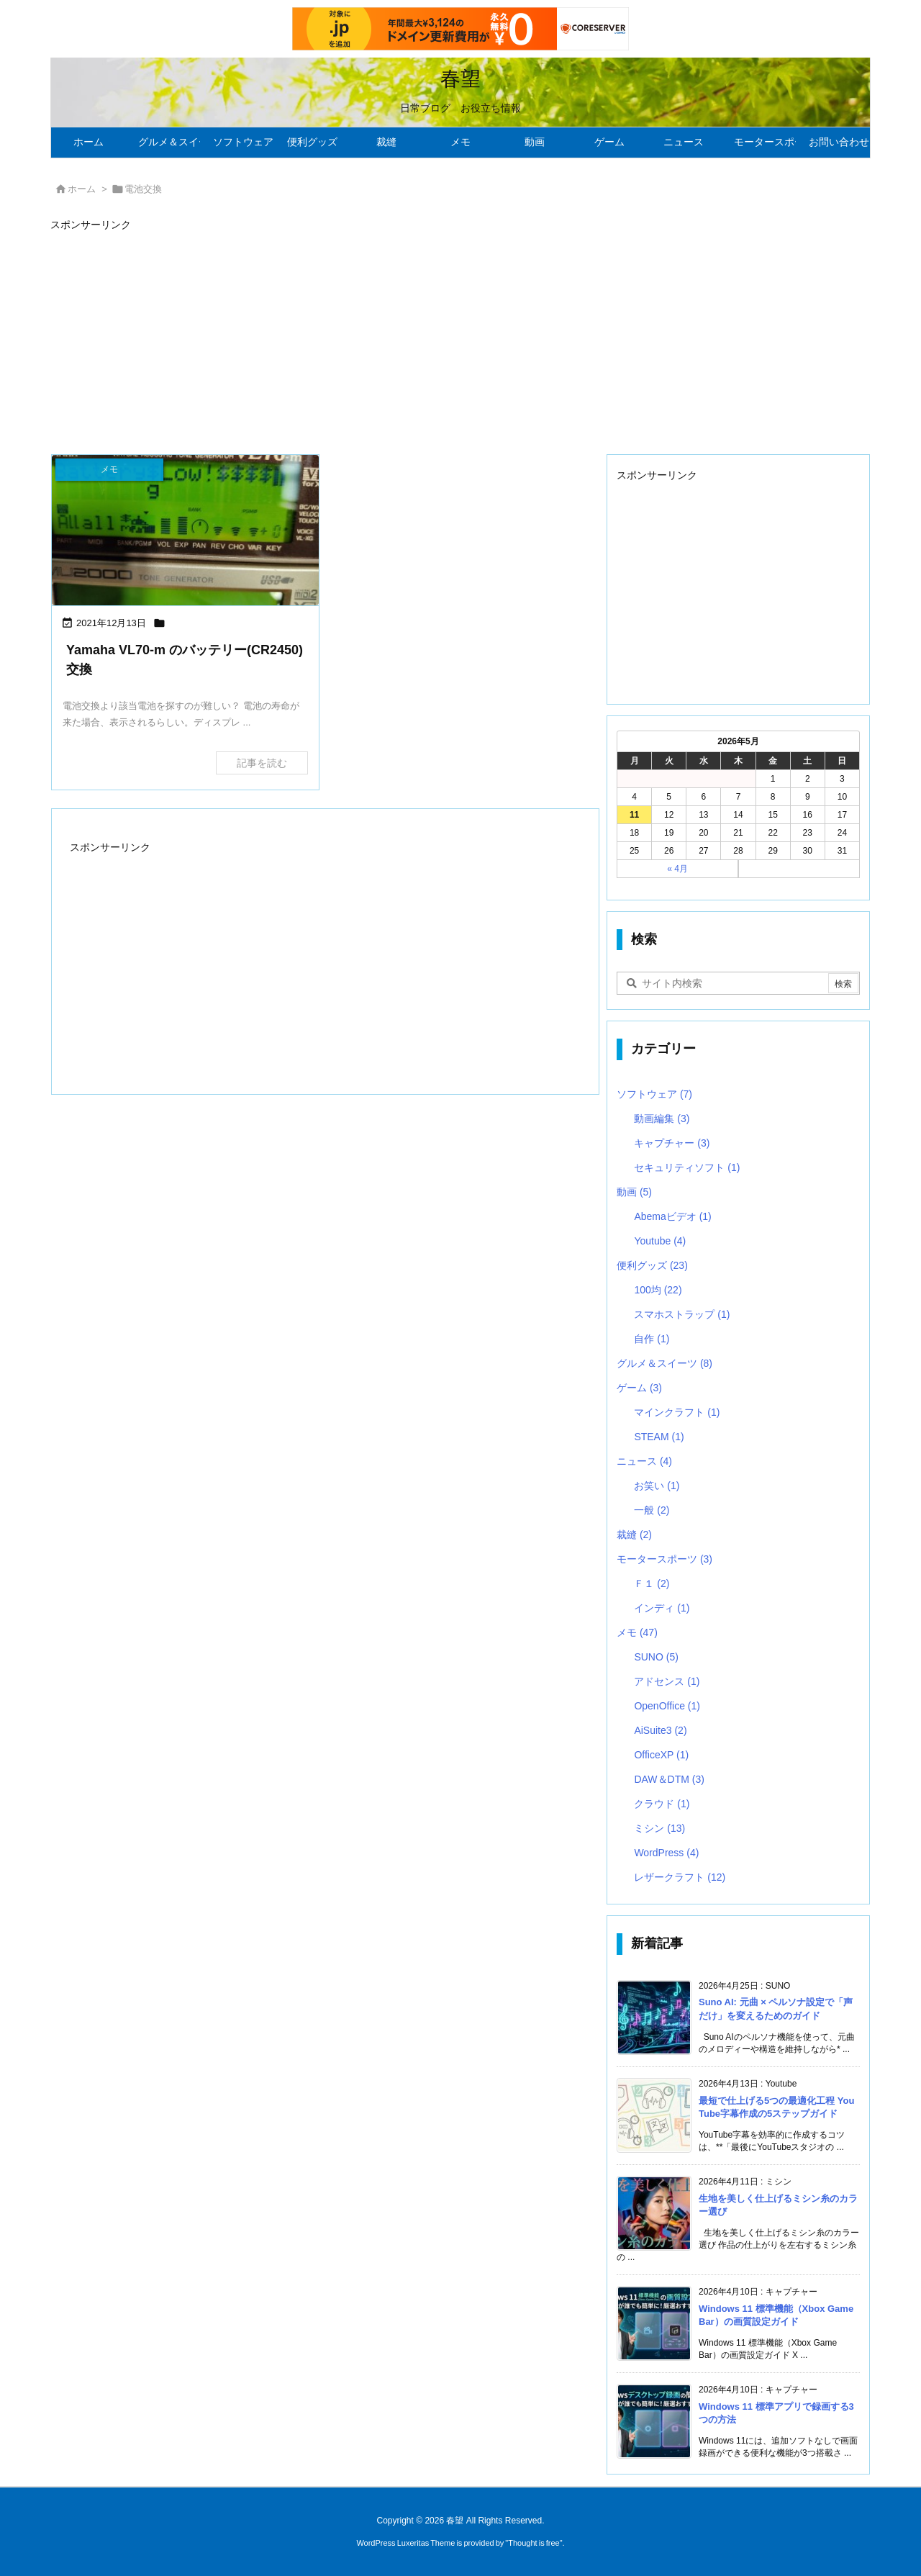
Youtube (660, 1241)
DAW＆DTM (669, 1779)
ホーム (82, 189)
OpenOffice (667, 1706)
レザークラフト (679, 1877)
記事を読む (262, 763)
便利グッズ (652, 1265)
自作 (651, 1339)
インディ (661, 1608)
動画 (634, 1192)
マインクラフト (677, 1412)
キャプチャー (671, 1143)
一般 (651, 1510)
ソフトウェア (654, 1094)
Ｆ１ (651, 1583)
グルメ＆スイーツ (664, 1363)
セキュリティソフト (687, 1167)
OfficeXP (661, 1755)
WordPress (666, 1852)
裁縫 (634, 1534)
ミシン (659, 1828)
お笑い (656, 1485)
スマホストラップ (682, 1314)
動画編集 (661, 1118)
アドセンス (666, 1681)
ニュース (644, 1461)
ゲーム (639, 1387)
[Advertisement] (460, 336)
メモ (637, 1632)
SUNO (656, 1657)
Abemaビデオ (672, 1216)
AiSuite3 (660, 1730)
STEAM (659, 1436)
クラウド (661, 1803)
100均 (657, 1290)
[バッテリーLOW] (185, 530)
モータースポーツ (664, 1559)
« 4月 (677, 869)
